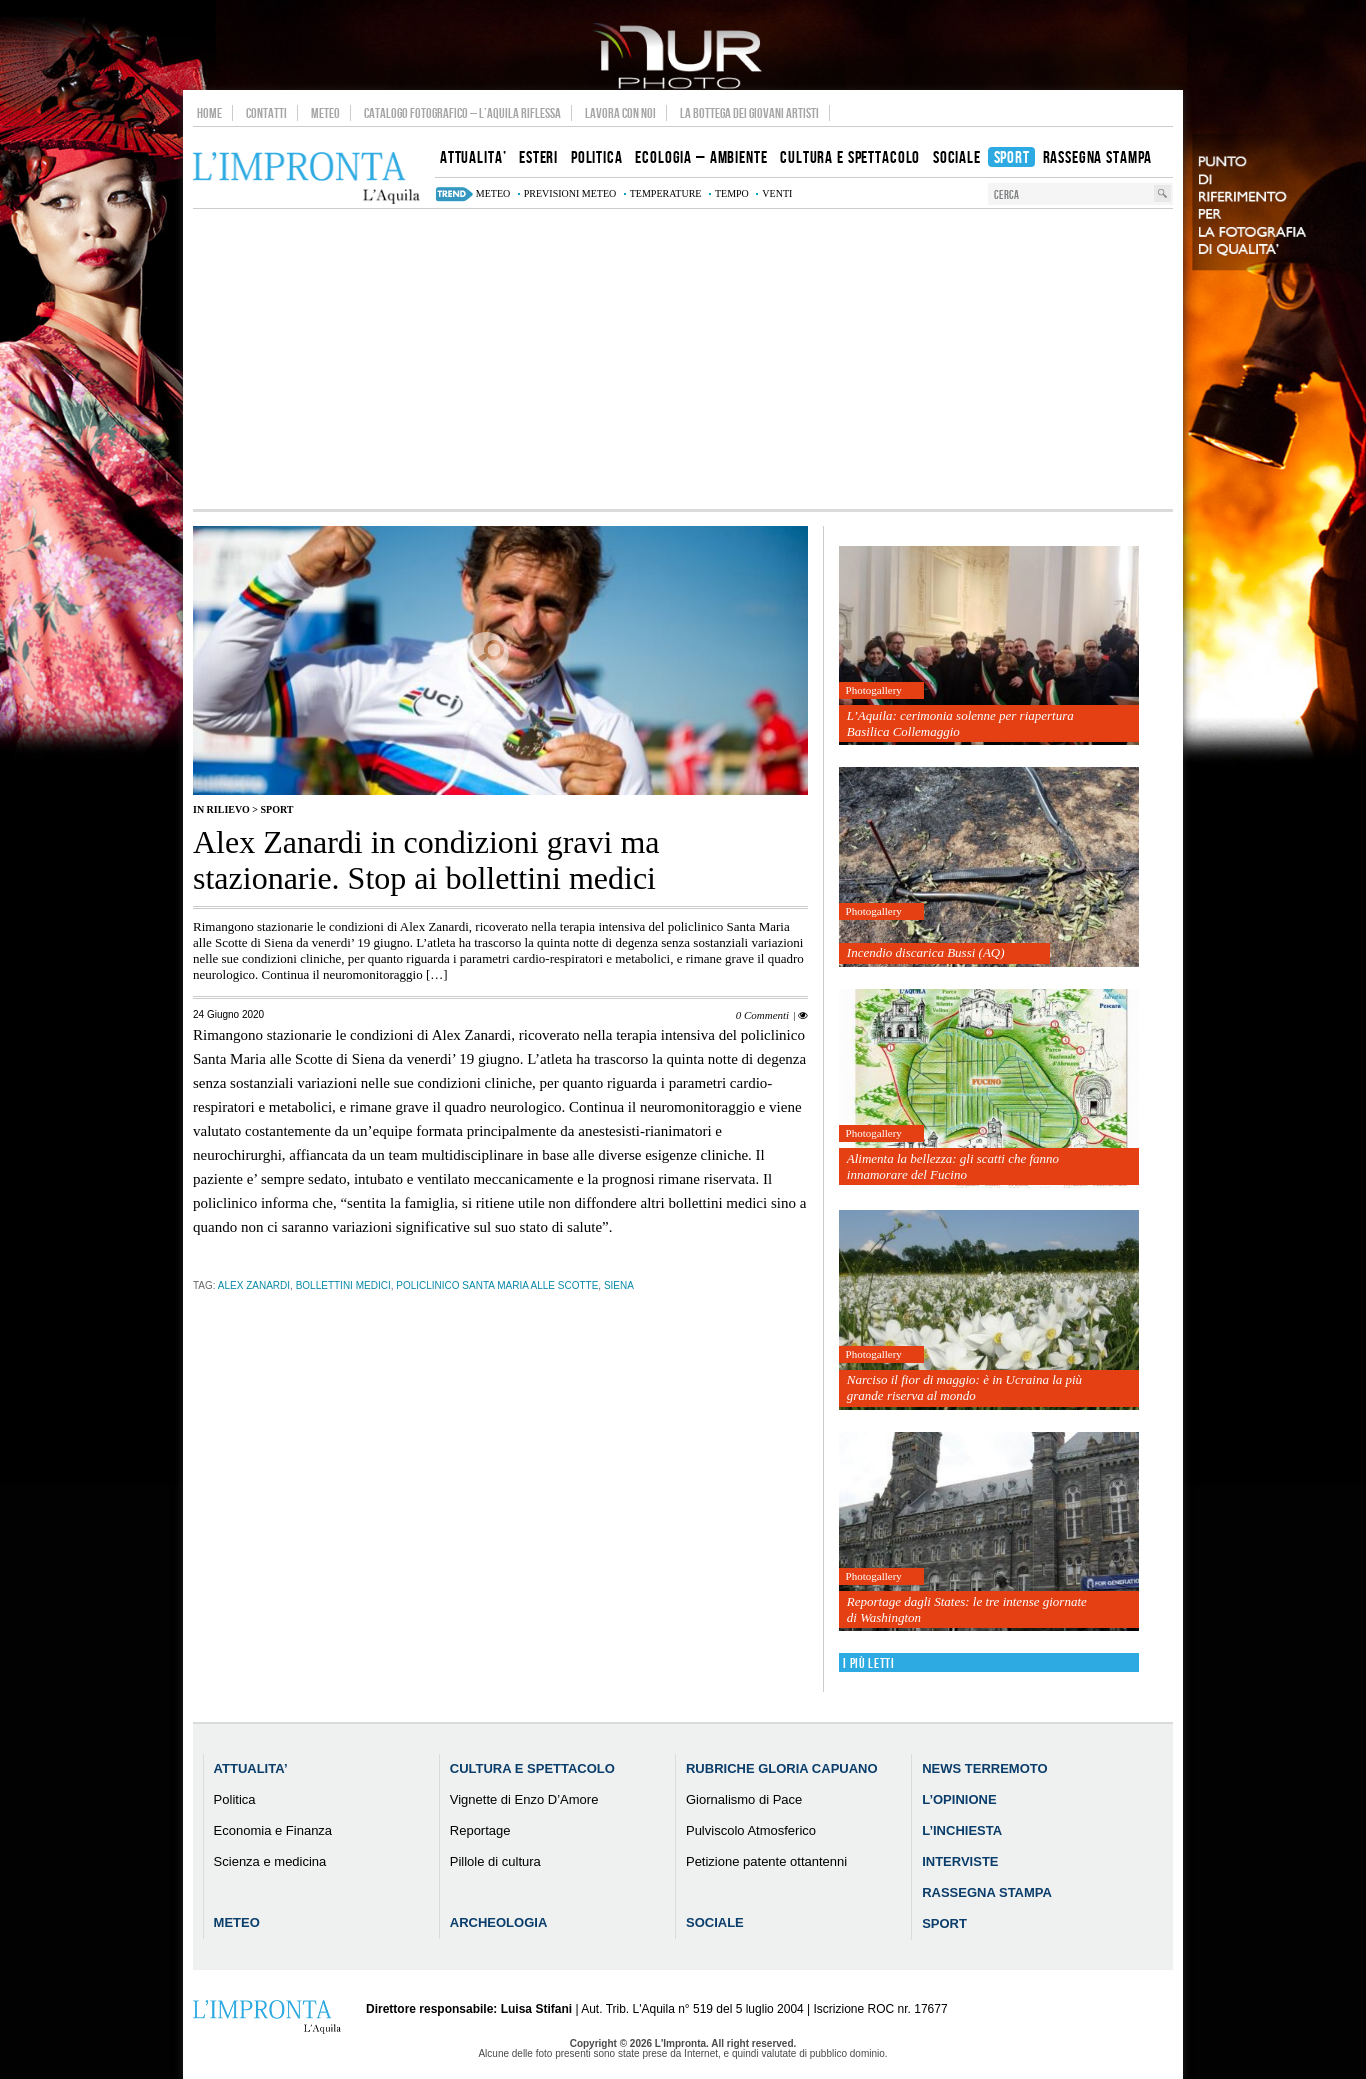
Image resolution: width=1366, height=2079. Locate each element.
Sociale (715, 1922)
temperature (666, 193)
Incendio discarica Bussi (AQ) (926, 952)
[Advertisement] (683, 359)
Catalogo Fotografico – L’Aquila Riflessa (462, 113)
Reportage (480, 1830)
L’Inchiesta (962, 1830)
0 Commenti (762, 1015)
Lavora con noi (620, 113)
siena (619, 1285)
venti (777, 193)
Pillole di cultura (495, 1861)
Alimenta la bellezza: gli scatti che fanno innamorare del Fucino (953, 1166)
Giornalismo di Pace (744, 1799)
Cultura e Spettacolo (532, 1768)
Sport (276, 809)
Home (209, 113)
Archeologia (499, 1922)
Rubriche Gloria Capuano (782, 1768)
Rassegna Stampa (987, 1892)
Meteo (325, 113)
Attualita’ (251, 1768)
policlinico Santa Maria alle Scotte (497, 1285)
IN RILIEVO (221, 809)
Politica (235, 1799)
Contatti (266, 113)
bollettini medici (343, 1285)
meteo (493, 193)
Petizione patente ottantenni (766, 1861)
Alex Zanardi (254, 1285)
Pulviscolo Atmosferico (751, 1830)
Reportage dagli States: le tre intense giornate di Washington (967, 1609)
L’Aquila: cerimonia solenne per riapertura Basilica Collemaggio (960, 723)
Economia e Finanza (273, 1830)
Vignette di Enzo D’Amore (524, 1799)
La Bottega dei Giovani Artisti (749, 113)
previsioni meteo (570, 193)
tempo (732, 193)
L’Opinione (959, 1799)
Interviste (960, 1861)
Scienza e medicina (270, 1861)
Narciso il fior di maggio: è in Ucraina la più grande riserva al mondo (964, 1387)
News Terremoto (984, 1768)
